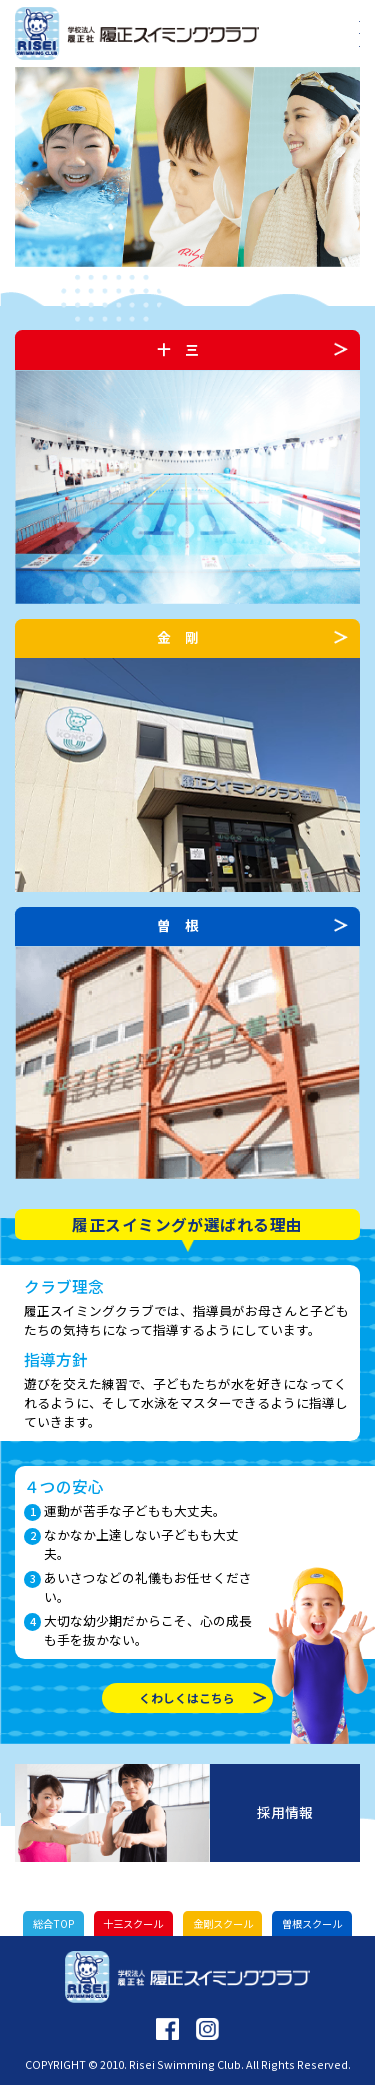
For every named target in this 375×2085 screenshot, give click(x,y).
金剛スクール (223, 1923)
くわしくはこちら (187, 1697)
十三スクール (133, 1923)
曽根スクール (312, 1923)
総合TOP (53, 1923)
